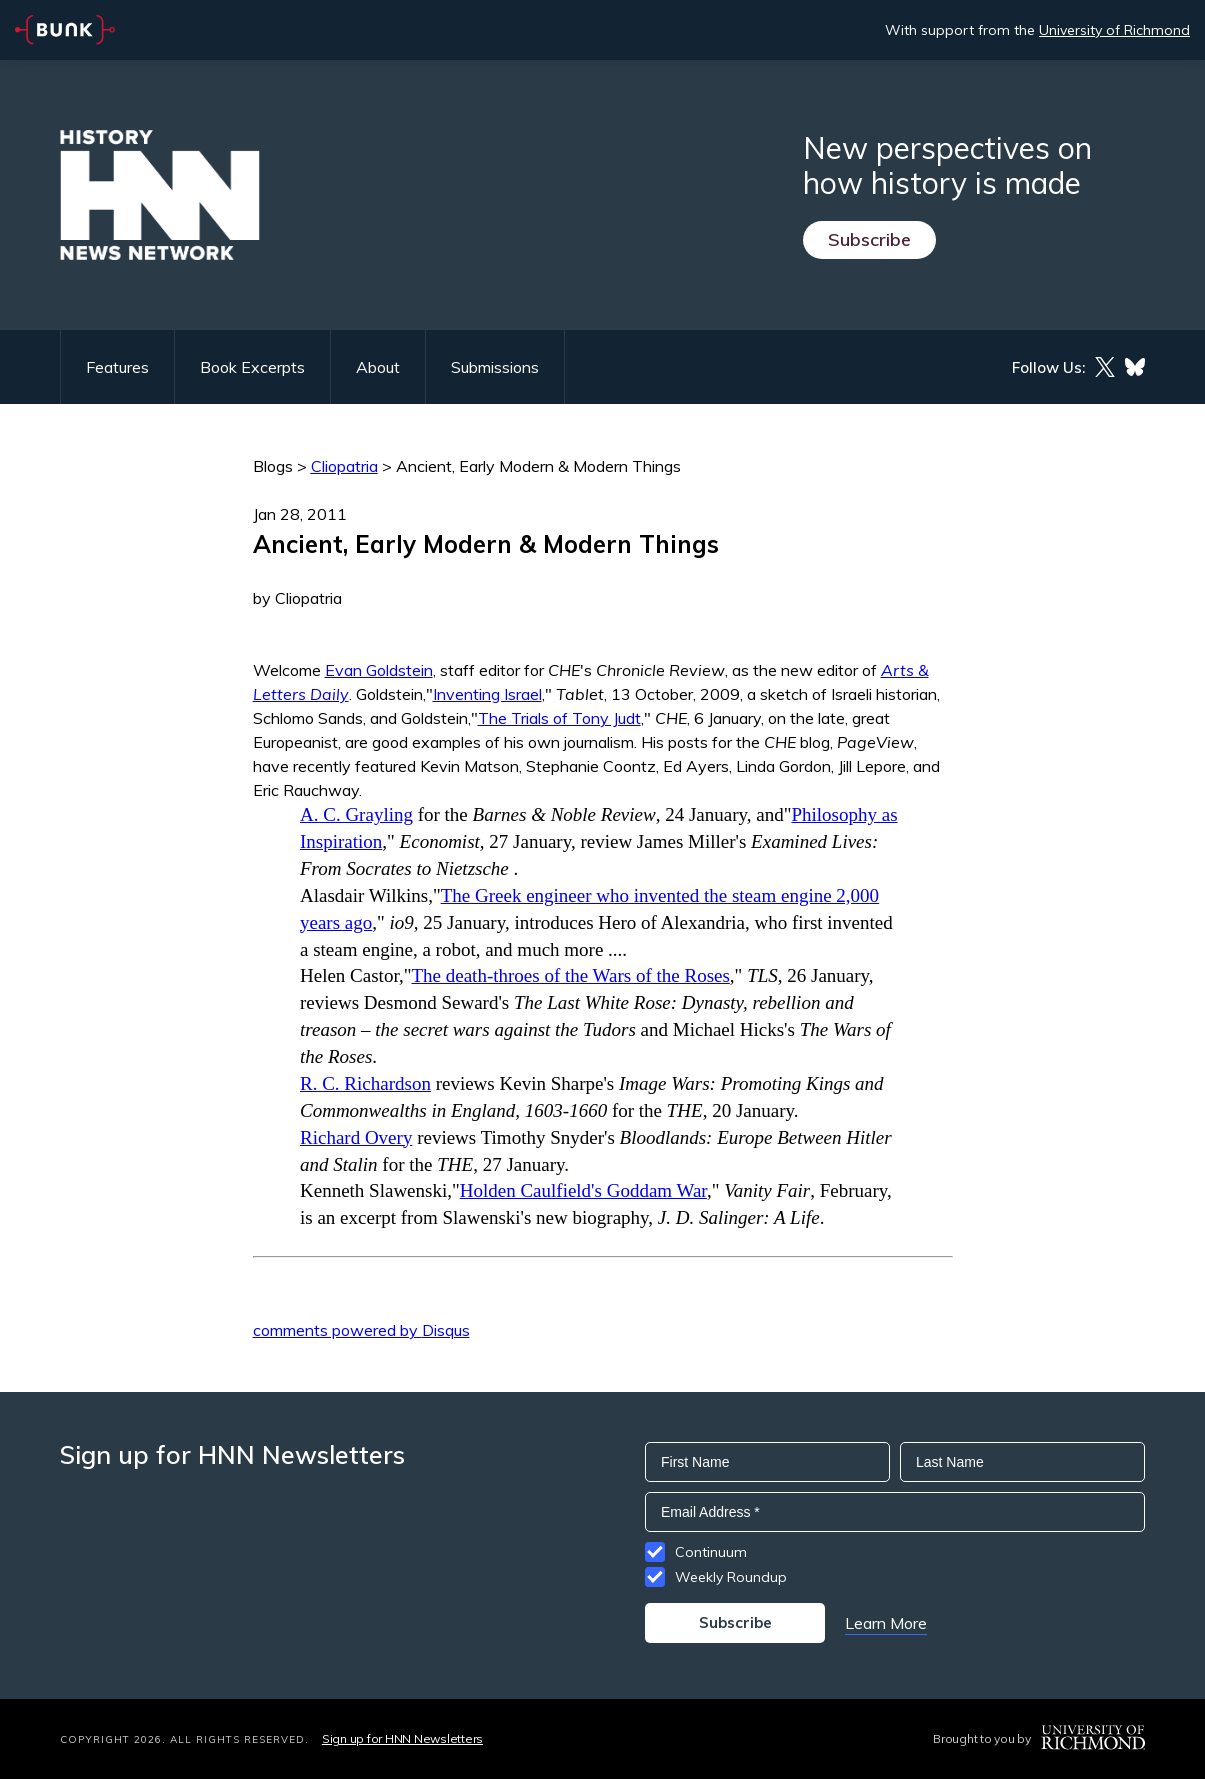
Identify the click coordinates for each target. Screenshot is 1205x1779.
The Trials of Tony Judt (559, 718)
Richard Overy (356, 1137)
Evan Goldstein (379, 670)
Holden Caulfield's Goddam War (583, 1190)
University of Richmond (1114, 30)
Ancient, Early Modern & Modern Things (538, 466)
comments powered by (361, 1330)
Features (117, 367)
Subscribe (869, 239)
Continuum (711, 1552)
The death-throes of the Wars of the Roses (570, 975)
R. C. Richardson (365, 1083)
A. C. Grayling (356, 814)
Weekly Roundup (731, 1577)
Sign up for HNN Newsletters (402, 1738)
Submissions (495, 367)
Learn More (886, 1623)
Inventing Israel (487, 694)
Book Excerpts (252, 367)
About (378, 367)
